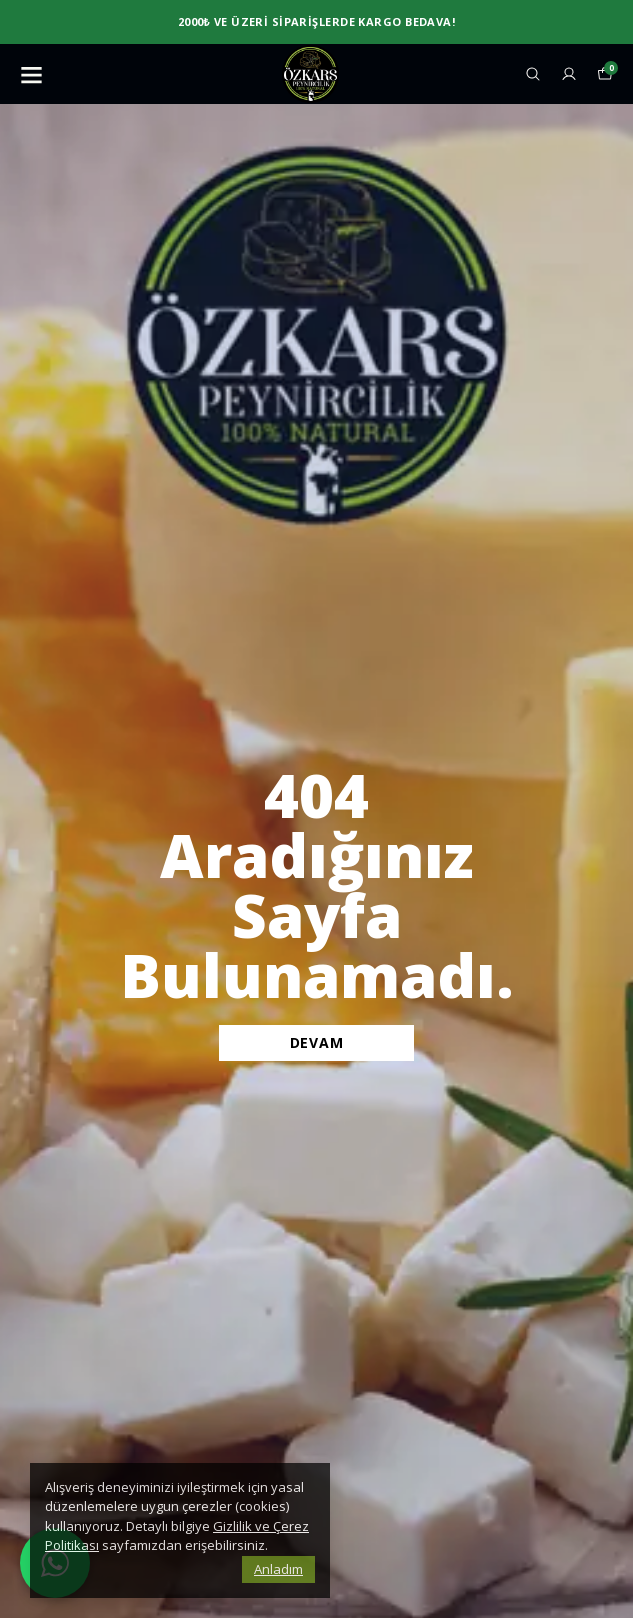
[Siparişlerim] (569, 74)
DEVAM (317, 1042)
